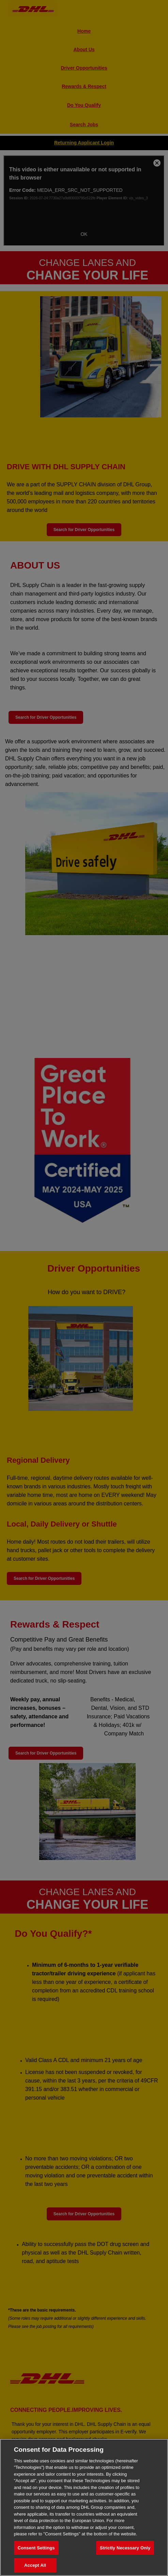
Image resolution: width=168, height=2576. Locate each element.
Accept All (35, 2565)
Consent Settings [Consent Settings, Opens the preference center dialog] (36, 2547)
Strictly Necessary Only (125, 2547)
